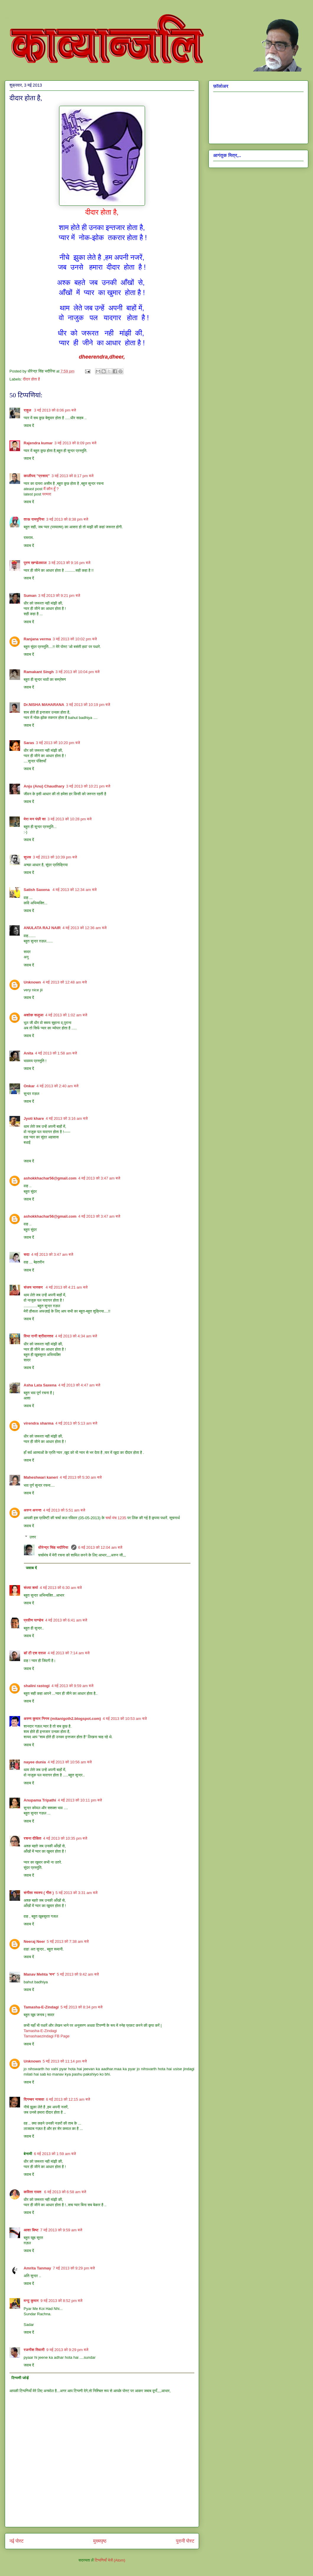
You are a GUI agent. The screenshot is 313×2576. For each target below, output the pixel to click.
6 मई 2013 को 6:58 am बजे (65, 2192)
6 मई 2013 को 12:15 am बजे (68, 2099)
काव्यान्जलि (9, 17)
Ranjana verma (37, 639)
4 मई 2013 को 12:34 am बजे (75, 889)
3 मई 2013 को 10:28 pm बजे (70, 819)
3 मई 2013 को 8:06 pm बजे (55, 410)
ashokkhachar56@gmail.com (50, 1178)
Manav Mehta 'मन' (39, 1974)
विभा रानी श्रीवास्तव (38, 1336)
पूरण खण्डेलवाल (35, 562)
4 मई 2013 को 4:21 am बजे (67, 1287)
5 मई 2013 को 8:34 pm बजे (81, 2007)
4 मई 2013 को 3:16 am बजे (67, 1118)
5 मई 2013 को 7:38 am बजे (68, 1941)
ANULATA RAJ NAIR (42, 928)
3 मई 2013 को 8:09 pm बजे (75, 443)
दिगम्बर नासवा (34, 2099)
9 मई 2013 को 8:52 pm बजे (61, 2300)
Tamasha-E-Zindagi (41, 2007)
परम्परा (46, 494)
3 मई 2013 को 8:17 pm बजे (73, 476)
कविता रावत (33, 2192)
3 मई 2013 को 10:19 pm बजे (88, 704)
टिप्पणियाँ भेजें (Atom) (110, 2560)
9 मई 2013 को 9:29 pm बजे (67, 2349)
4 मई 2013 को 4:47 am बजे (79, 1385)
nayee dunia (35, 1762)
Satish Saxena (37, 889)
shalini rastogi (37, 1686)
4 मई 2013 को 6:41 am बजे (66, 1620)
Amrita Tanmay (37, 2268)
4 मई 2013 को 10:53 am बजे (125, 1718)
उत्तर (33, 1537)
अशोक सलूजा (33, 1015)
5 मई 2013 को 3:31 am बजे (76, 1892)
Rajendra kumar (38, 443)
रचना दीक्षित (32, 1838)
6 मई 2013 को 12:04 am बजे (100, 1547)
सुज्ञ (27, 857)
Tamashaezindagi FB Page (46, 2036)
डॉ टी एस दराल (35, 1653)
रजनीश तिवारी (34, 2349)
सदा (27, 1254)
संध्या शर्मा (31, 1587)
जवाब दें (29, 425)
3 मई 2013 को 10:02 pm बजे (75, 639)
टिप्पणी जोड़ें (20, 2378)
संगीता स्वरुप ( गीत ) (39, 1892)
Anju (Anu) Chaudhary (44, 786)
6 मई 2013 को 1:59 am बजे (55, 2153)
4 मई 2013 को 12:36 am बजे (84, 928)
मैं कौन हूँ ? (51, 489)
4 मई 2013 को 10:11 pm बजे (80, 1800)
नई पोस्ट (16, 2540)
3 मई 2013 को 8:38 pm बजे (67, 519)
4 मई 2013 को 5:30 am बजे (81, 1477)
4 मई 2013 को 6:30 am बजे (61, 1587)
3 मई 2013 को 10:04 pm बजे (78, 672)
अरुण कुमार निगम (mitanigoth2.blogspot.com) (62, 1718)
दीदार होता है (31, 379)
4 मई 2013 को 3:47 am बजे (99, 1178)
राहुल (28, 410)
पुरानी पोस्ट (185, 2540)
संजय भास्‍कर (34, 1287)
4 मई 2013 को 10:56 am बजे (70, 1762)
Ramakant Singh (39, 672)
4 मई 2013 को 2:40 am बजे (58, 1086)
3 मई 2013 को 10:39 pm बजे (55, 857)
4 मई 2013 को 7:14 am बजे (68, 1653)
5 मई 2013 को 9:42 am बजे (78, 1974)
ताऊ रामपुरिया (34, 519)
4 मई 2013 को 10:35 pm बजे (65, 1838)
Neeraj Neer (34, 1941)
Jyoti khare (34, 1118)
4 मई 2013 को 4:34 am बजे (76, 1336)
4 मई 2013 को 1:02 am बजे (66, 1015)
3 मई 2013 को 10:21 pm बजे (88, 786)
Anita (28, 1053)
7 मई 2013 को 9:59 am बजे (61, 2230)
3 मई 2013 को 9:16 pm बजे (69, 562)
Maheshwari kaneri (41, 1477)
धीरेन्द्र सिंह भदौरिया (53, 1547)
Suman (30, 595)
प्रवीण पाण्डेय (33, 1620)
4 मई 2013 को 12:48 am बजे (65, 982)
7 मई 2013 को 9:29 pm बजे (74, 2268)
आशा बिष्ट (31, 2230)
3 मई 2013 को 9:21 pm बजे (59, 595)
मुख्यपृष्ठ (100, 2540)
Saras (29, 743)
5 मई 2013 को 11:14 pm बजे (65, 2061)
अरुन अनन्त (32, 1510)
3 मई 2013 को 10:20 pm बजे (58, 743)
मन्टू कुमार (31, 2300)
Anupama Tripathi (40, 1800)
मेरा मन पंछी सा (35, 819)
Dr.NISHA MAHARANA (44, 704)
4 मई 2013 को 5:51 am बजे (64, 1510)
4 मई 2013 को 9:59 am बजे (72, 1686)
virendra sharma (38, 1423)
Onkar (29, 1086)
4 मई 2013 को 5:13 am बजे (76, 1423)
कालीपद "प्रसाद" (37, 476)
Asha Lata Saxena (40, 1385)
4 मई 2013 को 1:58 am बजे (56, 1053)
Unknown (32, 982)
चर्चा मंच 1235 (115, 1518)
